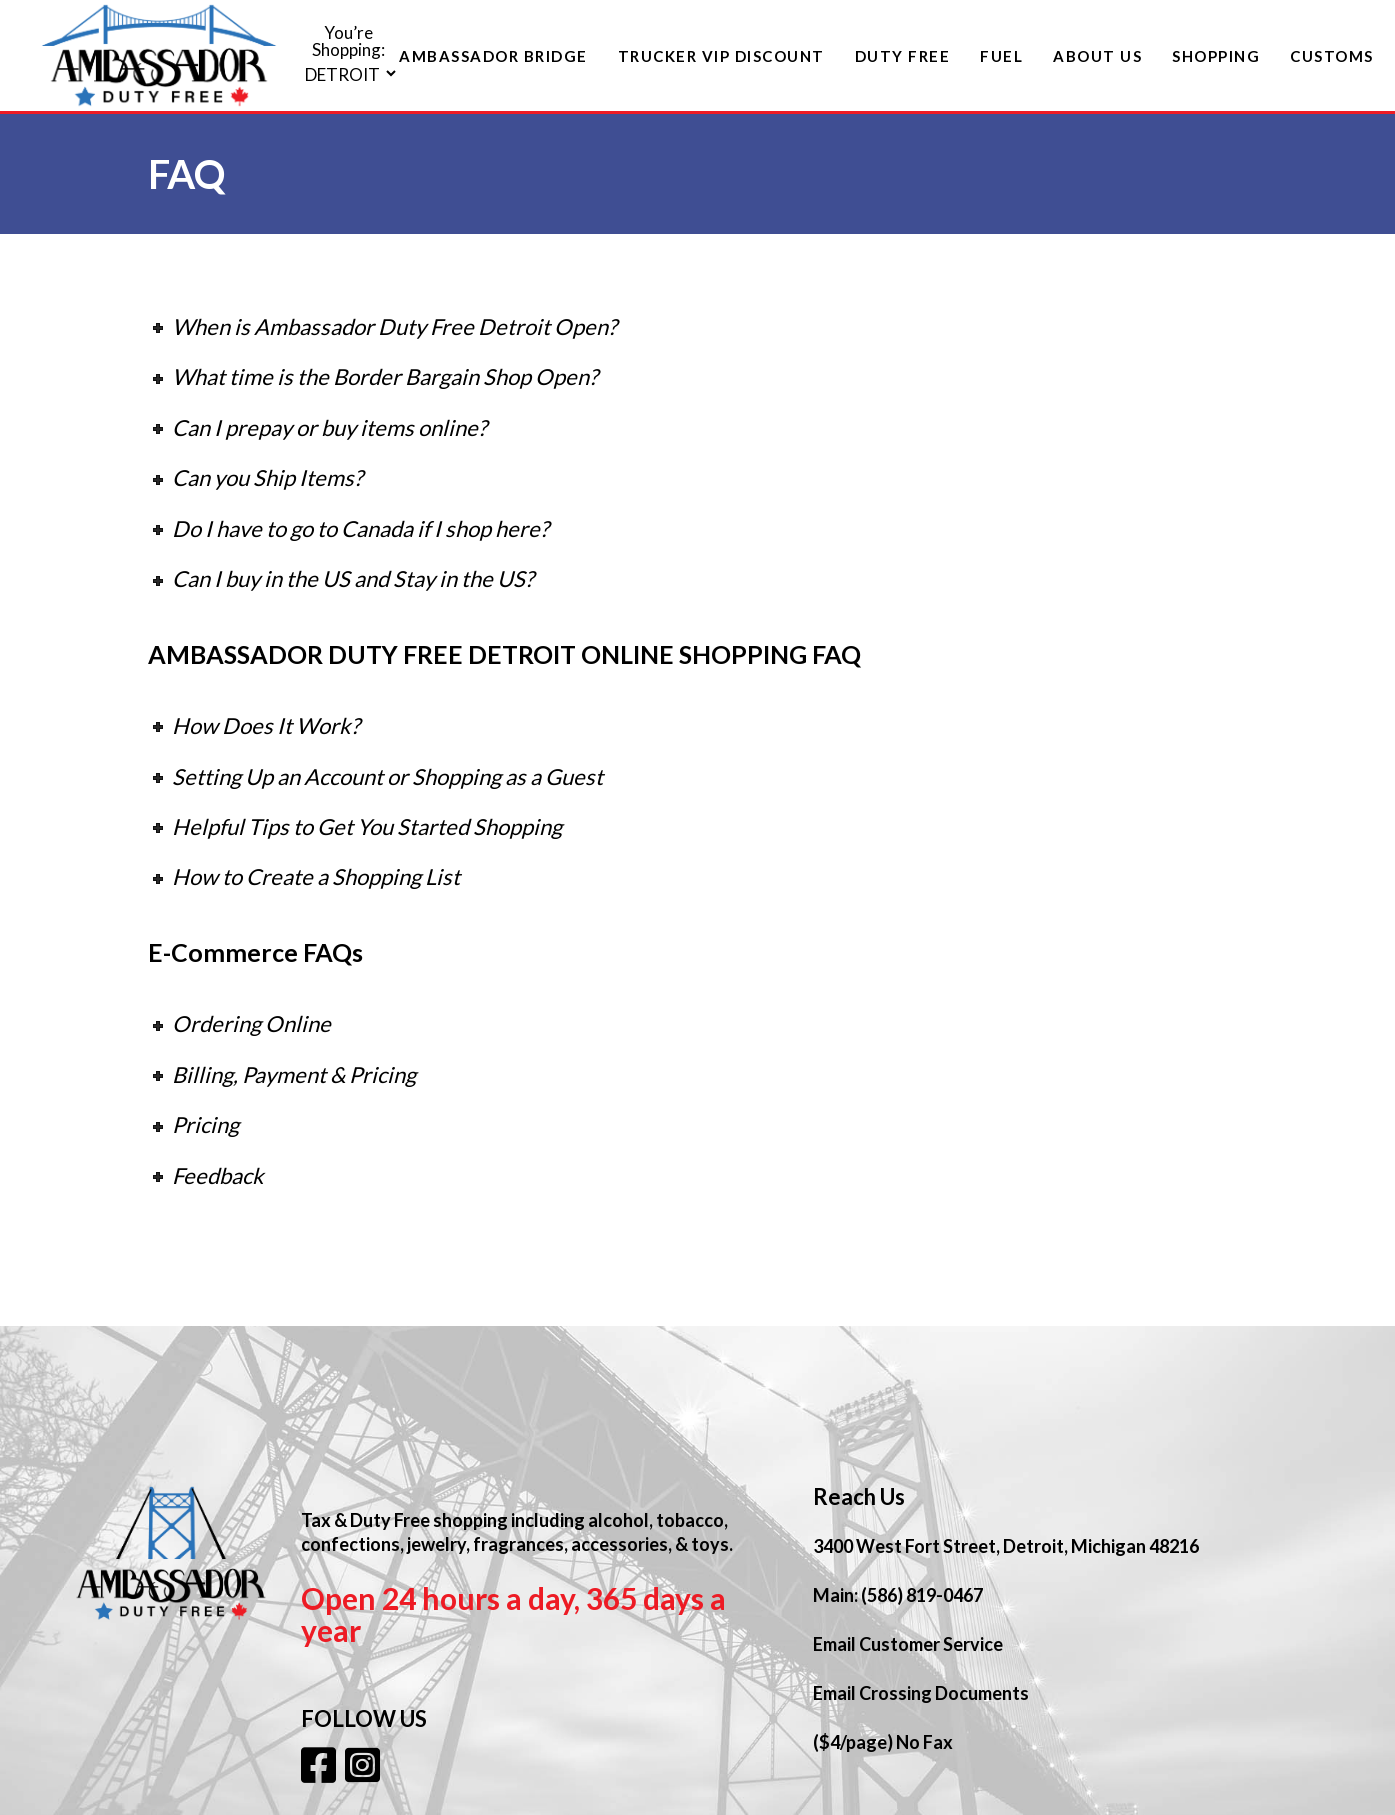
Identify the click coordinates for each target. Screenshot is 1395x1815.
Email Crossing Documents (921, 1693)
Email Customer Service (908, 1644)
